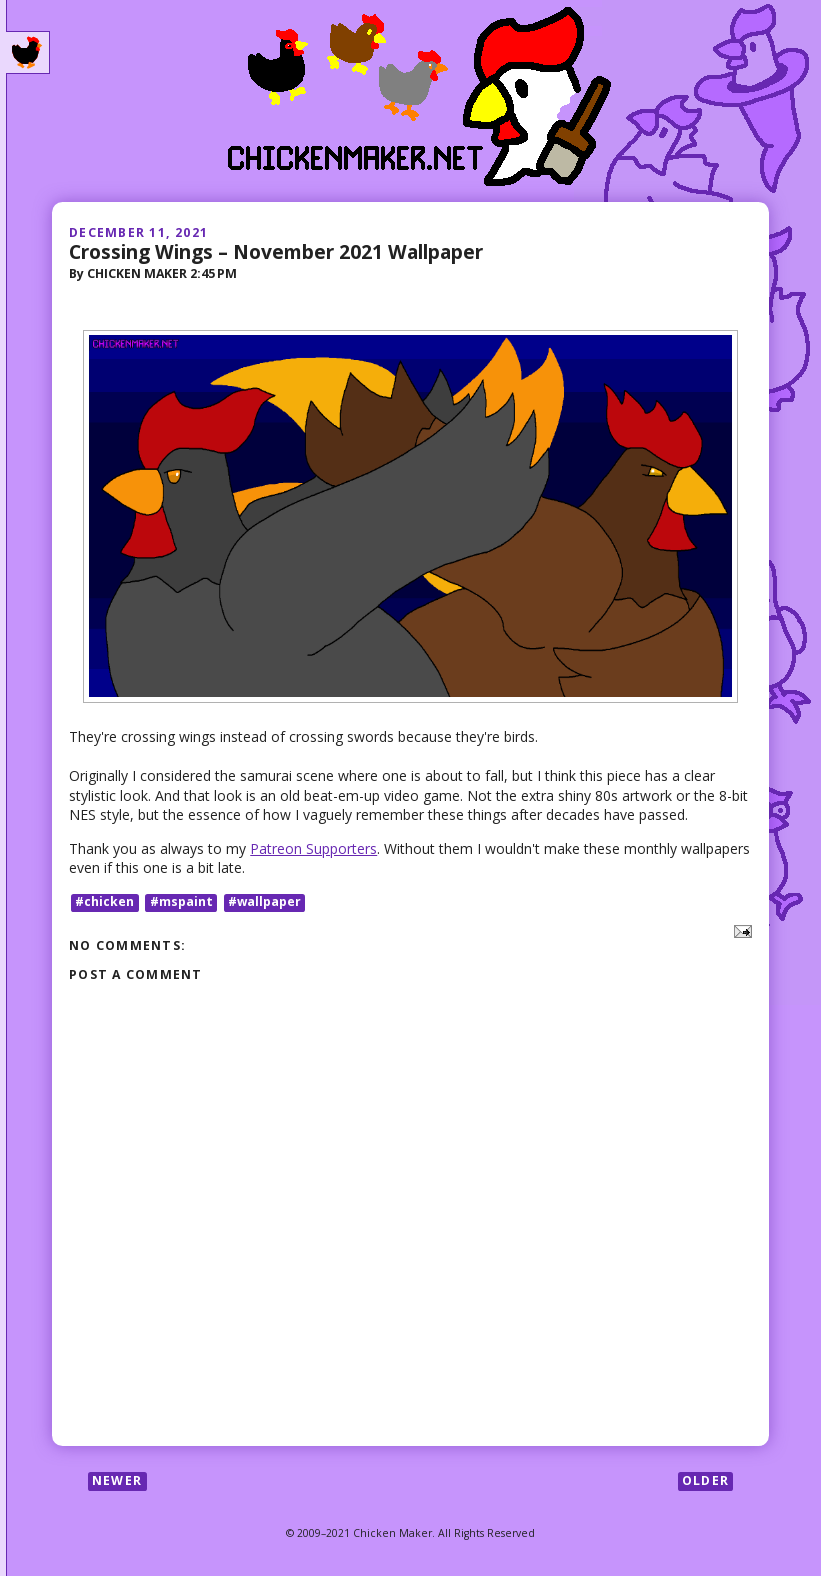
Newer (117, 1480)
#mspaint (181, 902)
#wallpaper (264, 902)
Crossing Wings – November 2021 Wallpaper (276, 251)
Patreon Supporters (313, 848)
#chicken (104, 902)
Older (705, 1480)
